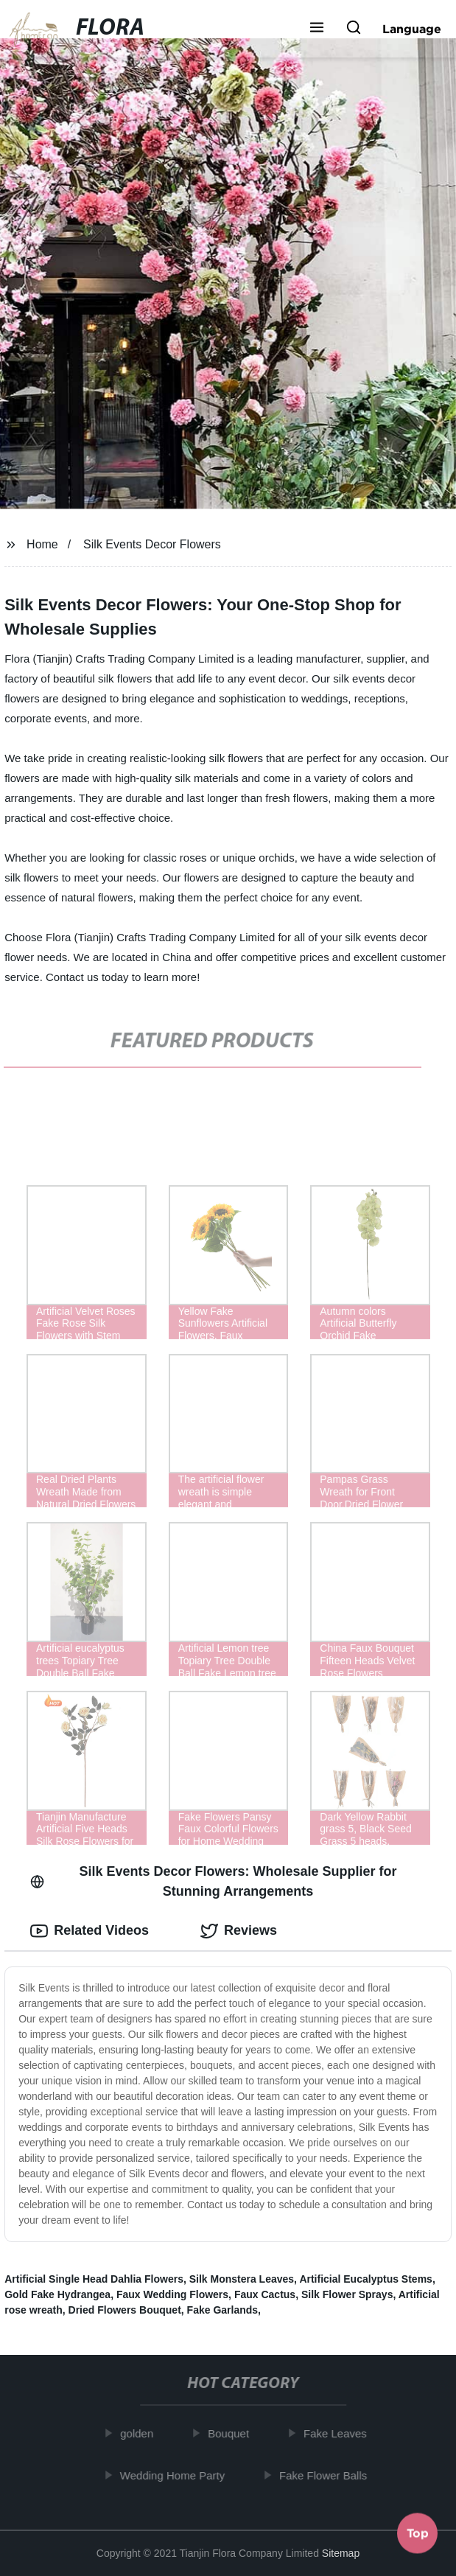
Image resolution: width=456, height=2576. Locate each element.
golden (140, 2433)
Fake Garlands (223, 2310)
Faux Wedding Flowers (172, 2294)
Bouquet (232, 2433)
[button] (317, 28)
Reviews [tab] (238, 1931)
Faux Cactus (264, 2294)
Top (418, 2535)
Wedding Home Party (175, 2475)
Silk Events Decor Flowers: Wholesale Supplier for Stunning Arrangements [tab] (213, 1881)
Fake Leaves (339, 2433)
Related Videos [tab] (89, 1931)
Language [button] (411, 28)
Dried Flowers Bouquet (125, 2310)
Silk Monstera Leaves (241, 2279)
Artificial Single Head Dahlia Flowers (93, 2279)
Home (42, 544)
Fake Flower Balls (327, 2475)
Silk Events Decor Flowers (152, 544)
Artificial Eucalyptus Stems (365, 2279)
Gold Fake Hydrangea (57, 2294)
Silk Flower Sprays (347, 2294)
